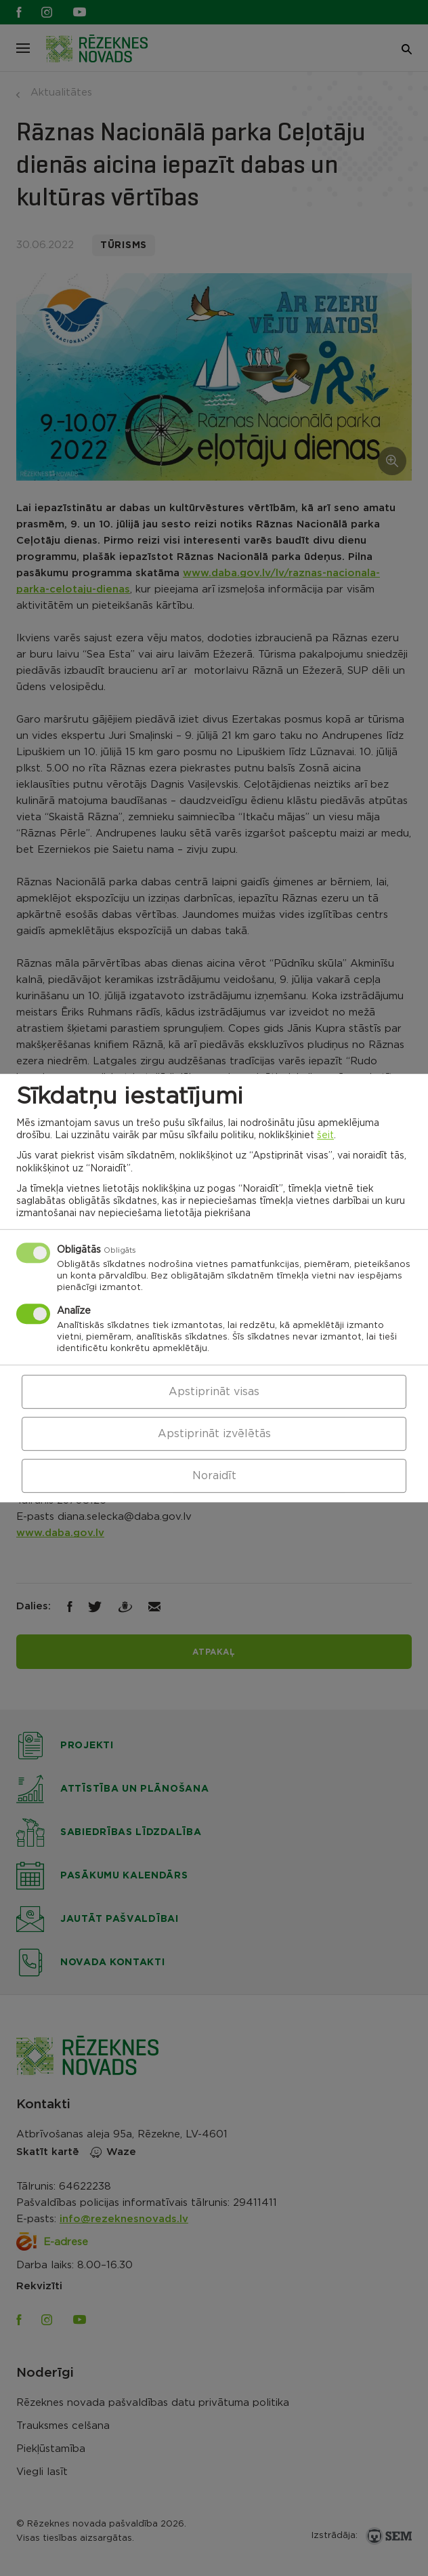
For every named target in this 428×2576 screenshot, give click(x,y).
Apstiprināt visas (214, 1391)
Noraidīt (214, 1475)
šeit (325, 1135)
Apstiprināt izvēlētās (214, 1433)
